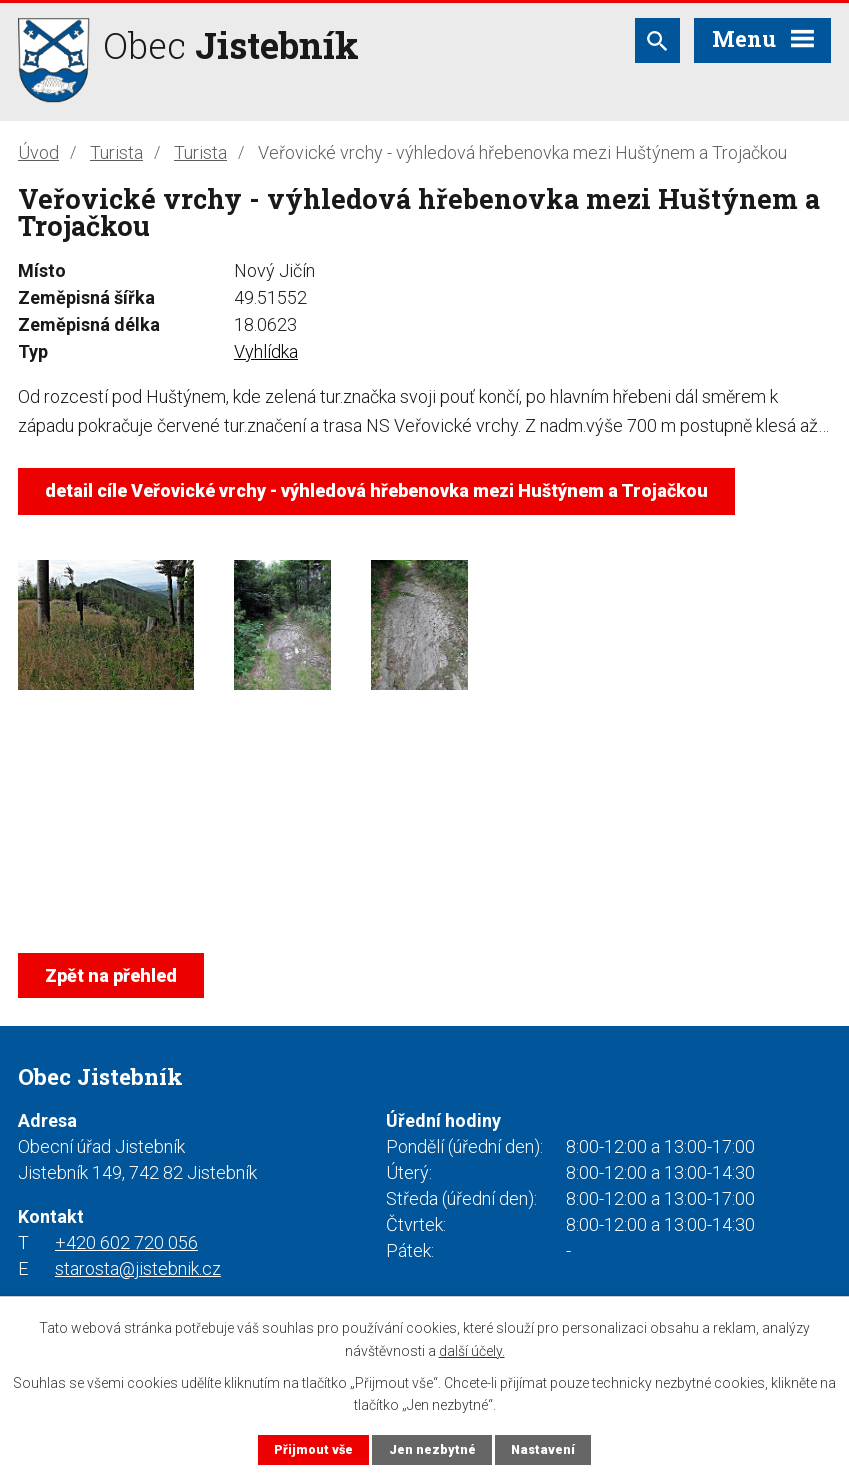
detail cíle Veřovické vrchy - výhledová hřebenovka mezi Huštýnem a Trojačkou (376, 490)
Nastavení (543, 1449)
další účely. (472, 1350)
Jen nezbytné (432, 1449)
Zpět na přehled (111, 975)
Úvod (38, 152)
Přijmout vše (313, 1449)
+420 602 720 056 (126, 1242)
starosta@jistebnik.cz (138, 1268)
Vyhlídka (266, 351)
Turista (116, 152)
